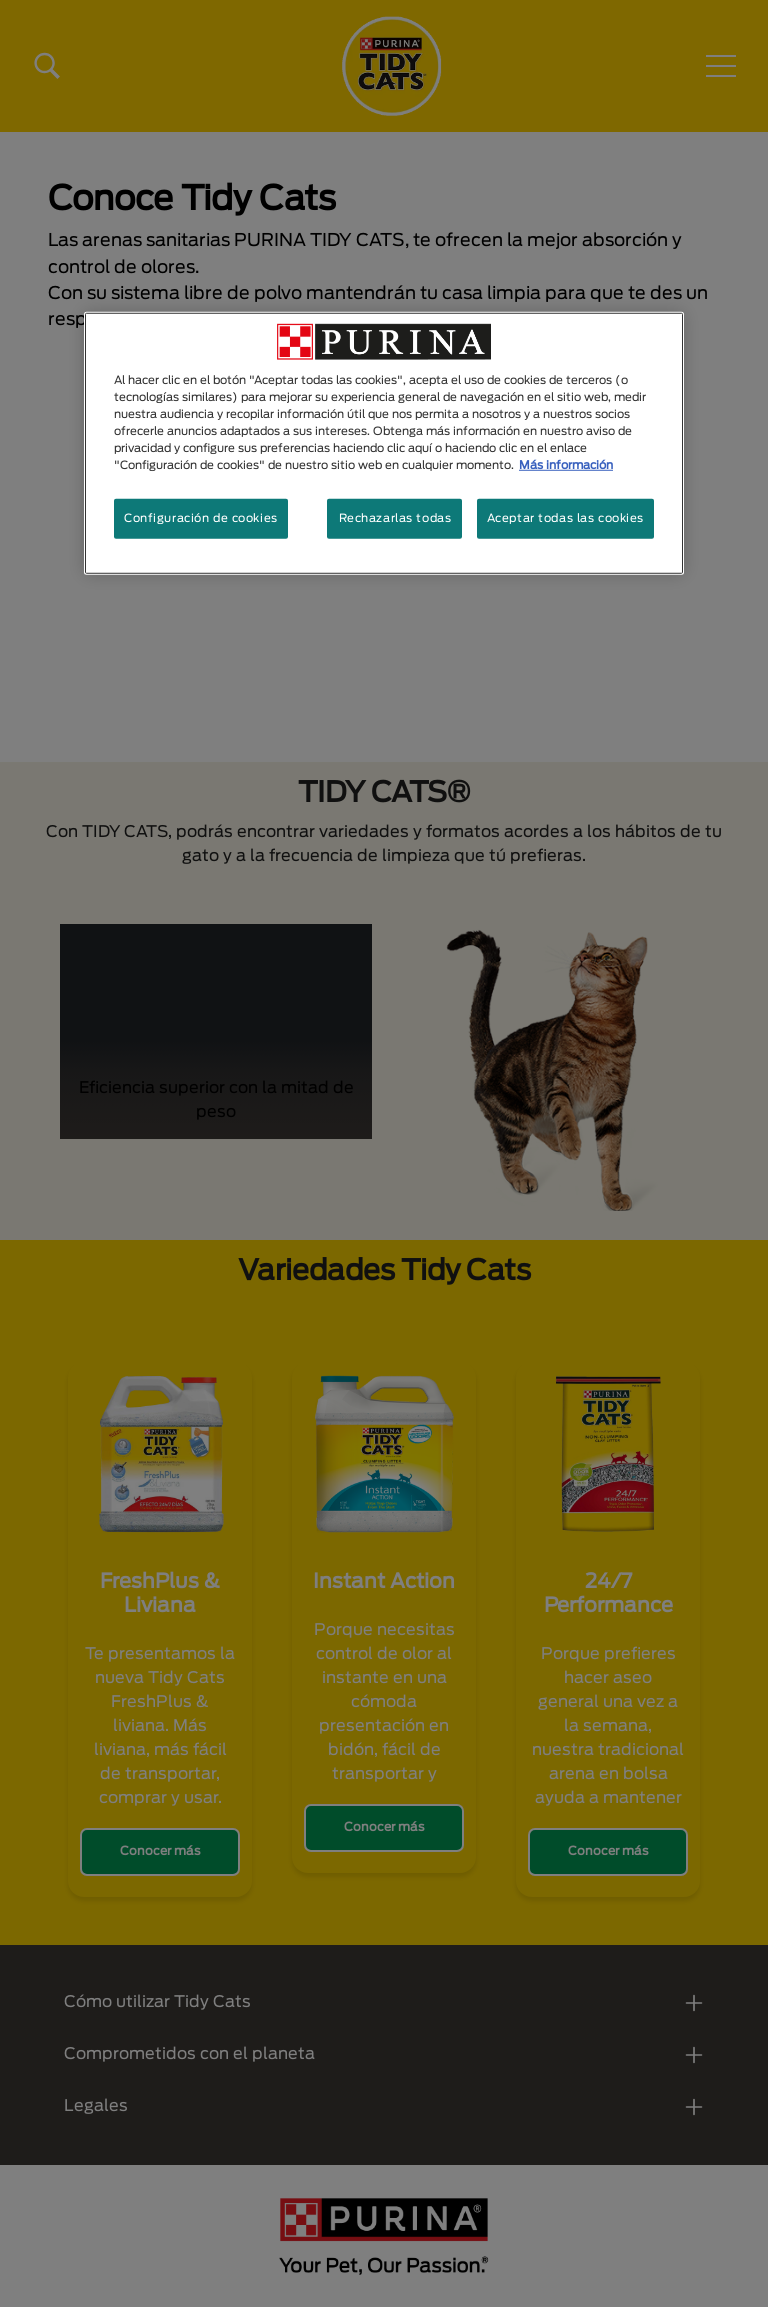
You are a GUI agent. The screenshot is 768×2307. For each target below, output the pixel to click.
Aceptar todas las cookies (565, 518)
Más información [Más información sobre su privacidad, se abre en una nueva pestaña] (566, 465)
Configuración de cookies (201, 518)
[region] (384, 443)
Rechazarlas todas (395, 518)
